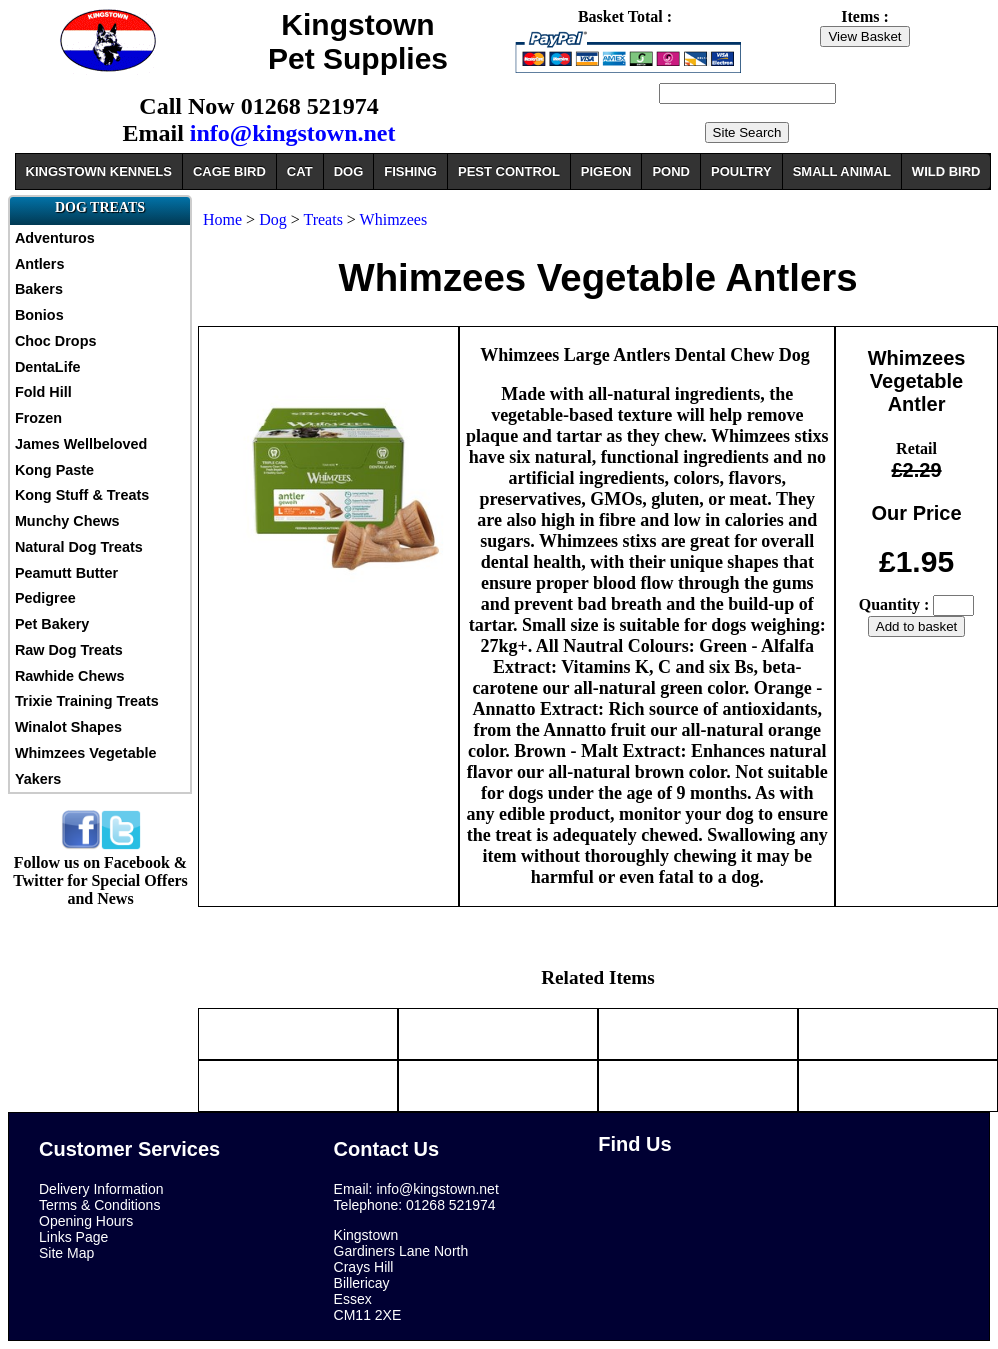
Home (222, 219)
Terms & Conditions (99, 1205)
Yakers (38, 779)
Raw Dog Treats (69, 650)
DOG (349, 171)
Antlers (40, 264)
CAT (300, 171)
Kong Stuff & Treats (82, 495)
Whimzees (394, 219)
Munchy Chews (67, 521)
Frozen (38, 418)
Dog (273, 219)
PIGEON (606, 171)
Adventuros (55, 238)
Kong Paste (54, 470)
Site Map (66, 1253)
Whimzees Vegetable (86, 753)
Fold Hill (43, 392)
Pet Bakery (52, 624)
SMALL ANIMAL (842, 171)
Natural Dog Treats (79, 547)
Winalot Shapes (68, 727)
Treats (322, 219)
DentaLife (48, 367)
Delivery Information (101, 1189)
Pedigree (45, 598)
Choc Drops (56, 341)
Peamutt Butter (66, 573)
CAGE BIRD (229, 171)
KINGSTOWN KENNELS (99, 171)
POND (671, 171)
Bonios (39, 315)
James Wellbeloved (81, 444)
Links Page (73, 1237)
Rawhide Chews (70, 676)
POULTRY (741, 171)
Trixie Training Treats (87, 701)
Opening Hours (86, 1221)
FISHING (410, 171)
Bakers (39, 289)
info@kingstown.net (293, 133)
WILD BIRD (946, 171)
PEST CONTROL (509, 171)
